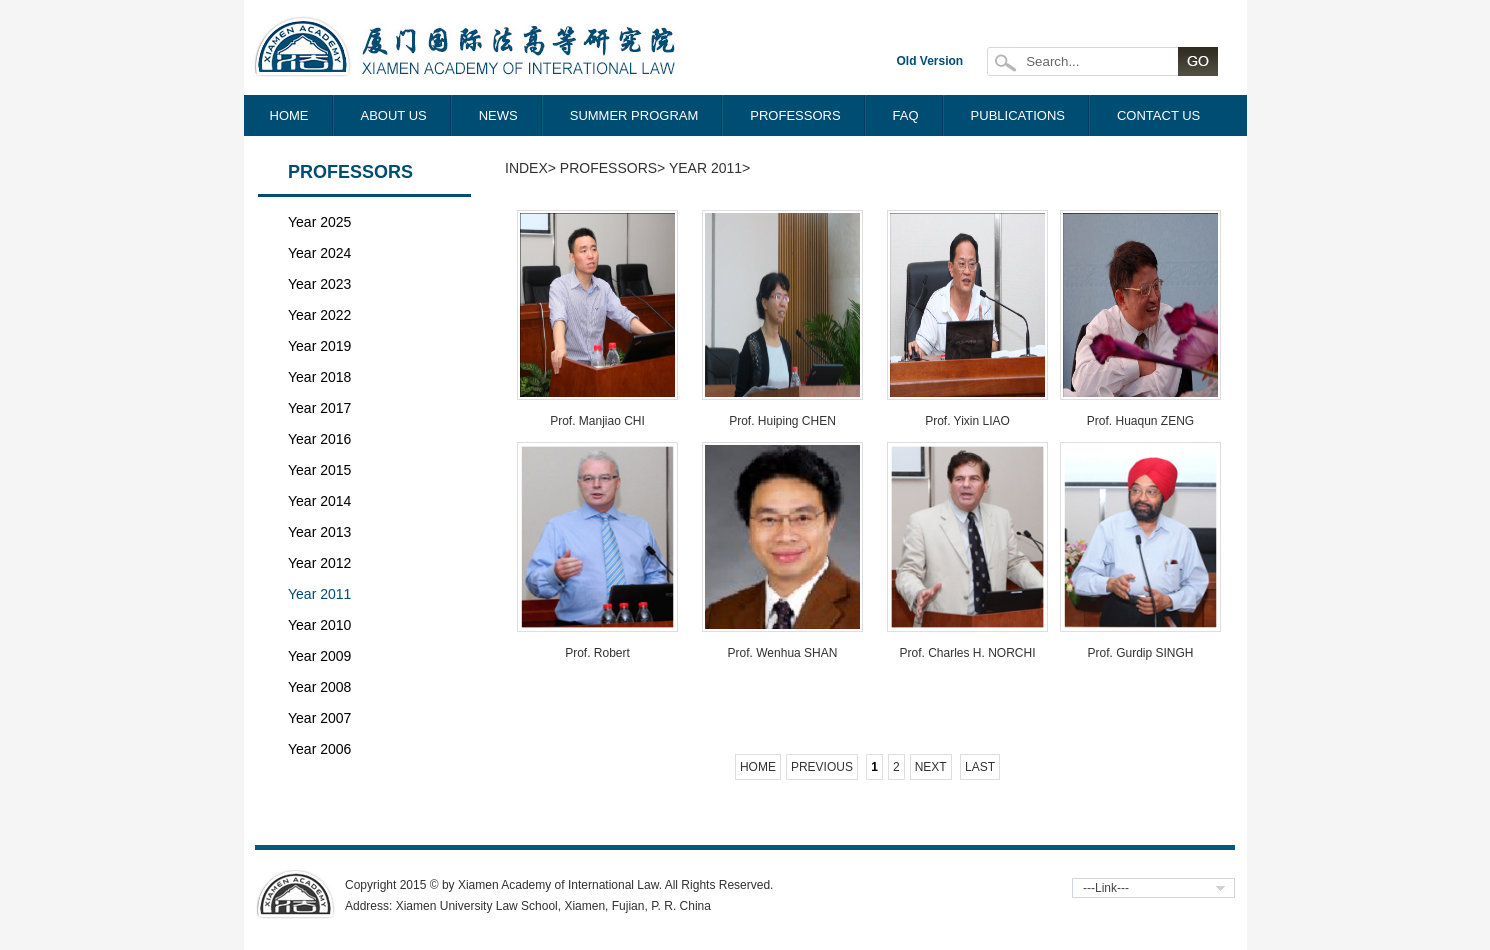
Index (526, 168)
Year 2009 (319, 656)
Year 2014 (319, 501)
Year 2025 (319, 222)
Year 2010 (319, 625)
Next (931, 767)
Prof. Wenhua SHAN (783, 653)
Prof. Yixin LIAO (967, 421)
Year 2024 (319, 253)
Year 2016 (319, 439)
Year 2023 (319, 284)
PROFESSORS (795, 115)
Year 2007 (319, 718)
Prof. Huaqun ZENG (1140, 421)
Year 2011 (319, 594)
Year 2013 (319, 532)
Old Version (930, 61)
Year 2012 (319, 563)
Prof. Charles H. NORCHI (967, 653)
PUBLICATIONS (1018, 115)
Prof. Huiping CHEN (782, 421)
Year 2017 (319, 408)
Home (758, 767)
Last (980, 767)
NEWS (498, 115)
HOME (289, 115)
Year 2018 (319, 377)
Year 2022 (319, 315)
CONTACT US (1158, 115)
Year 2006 (319, 749)
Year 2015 (319, 470)
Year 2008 (319, 687)
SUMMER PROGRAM (634, 115)
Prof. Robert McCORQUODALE (597, 660)
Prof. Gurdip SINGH (1140, 653)
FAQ (906, 115)
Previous (822, 767)
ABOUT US (394, 115)
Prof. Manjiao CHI (597, 421)
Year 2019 (319, 346)
